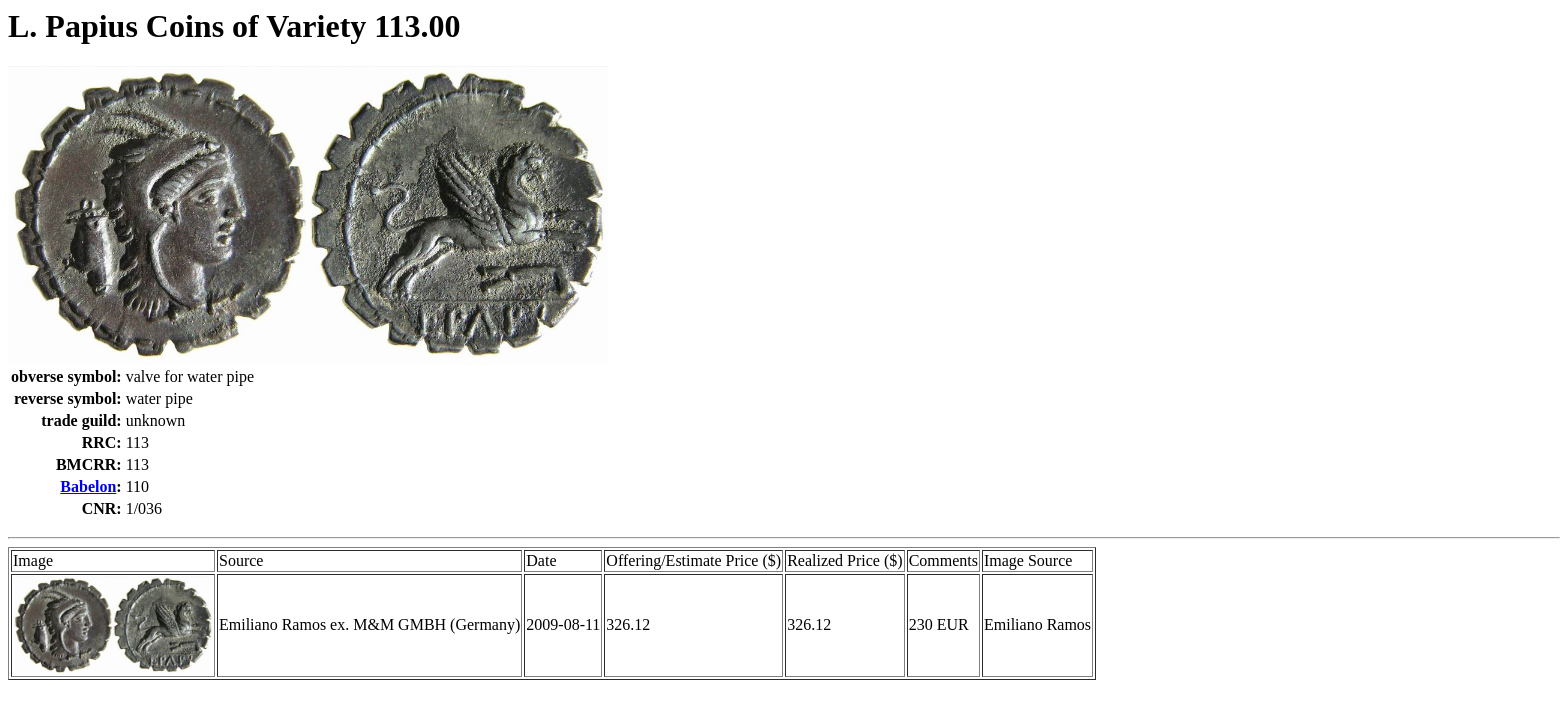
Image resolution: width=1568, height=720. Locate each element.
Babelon (88, 486)
